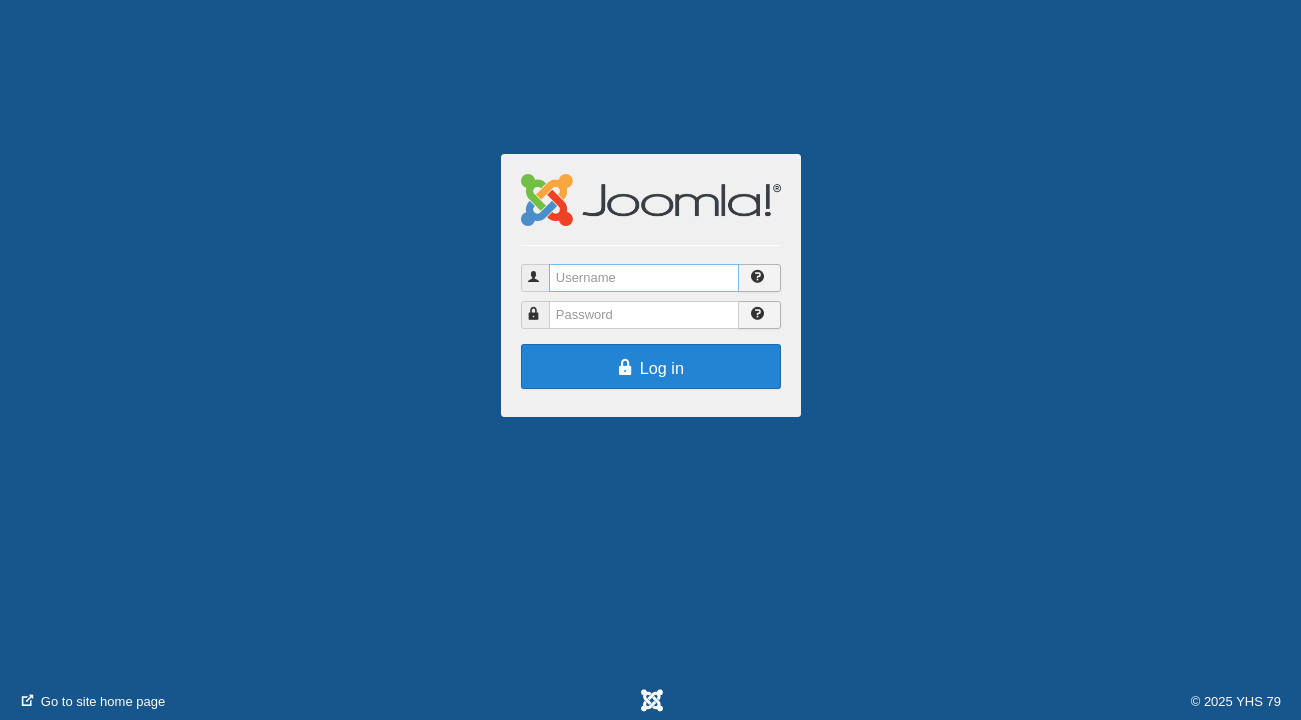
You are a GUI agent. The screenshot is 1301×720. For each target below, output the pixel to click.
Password (544, 306)
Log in (650, 368)
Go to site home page (92, 701)
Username (544, 269)
